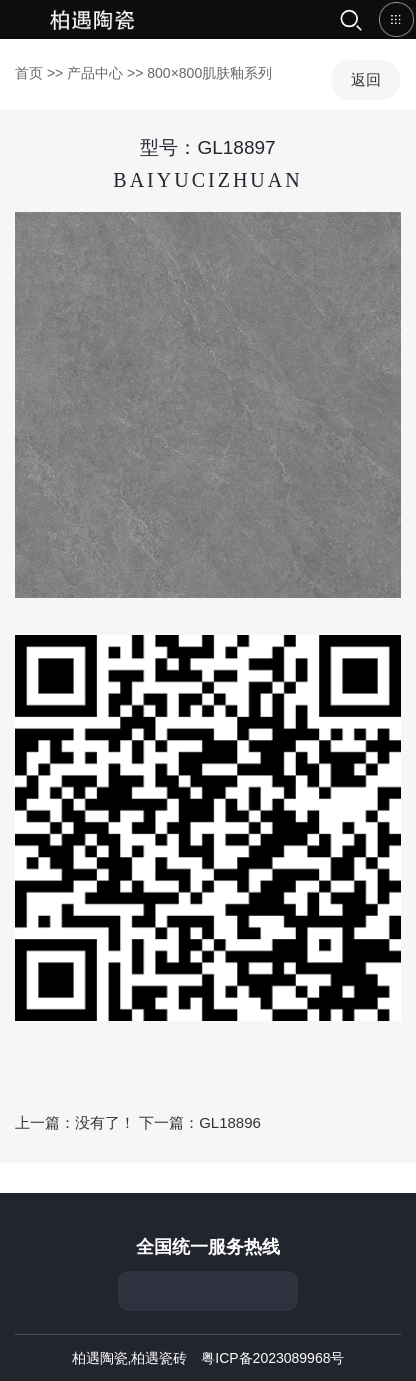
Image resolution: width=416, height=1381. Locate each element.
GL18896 (230, 1122)
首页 (95, 19)
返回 (366, 79)
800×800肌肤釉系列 (209, 73)
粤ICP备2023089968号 (272, 1358)
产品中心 (95, 73)
